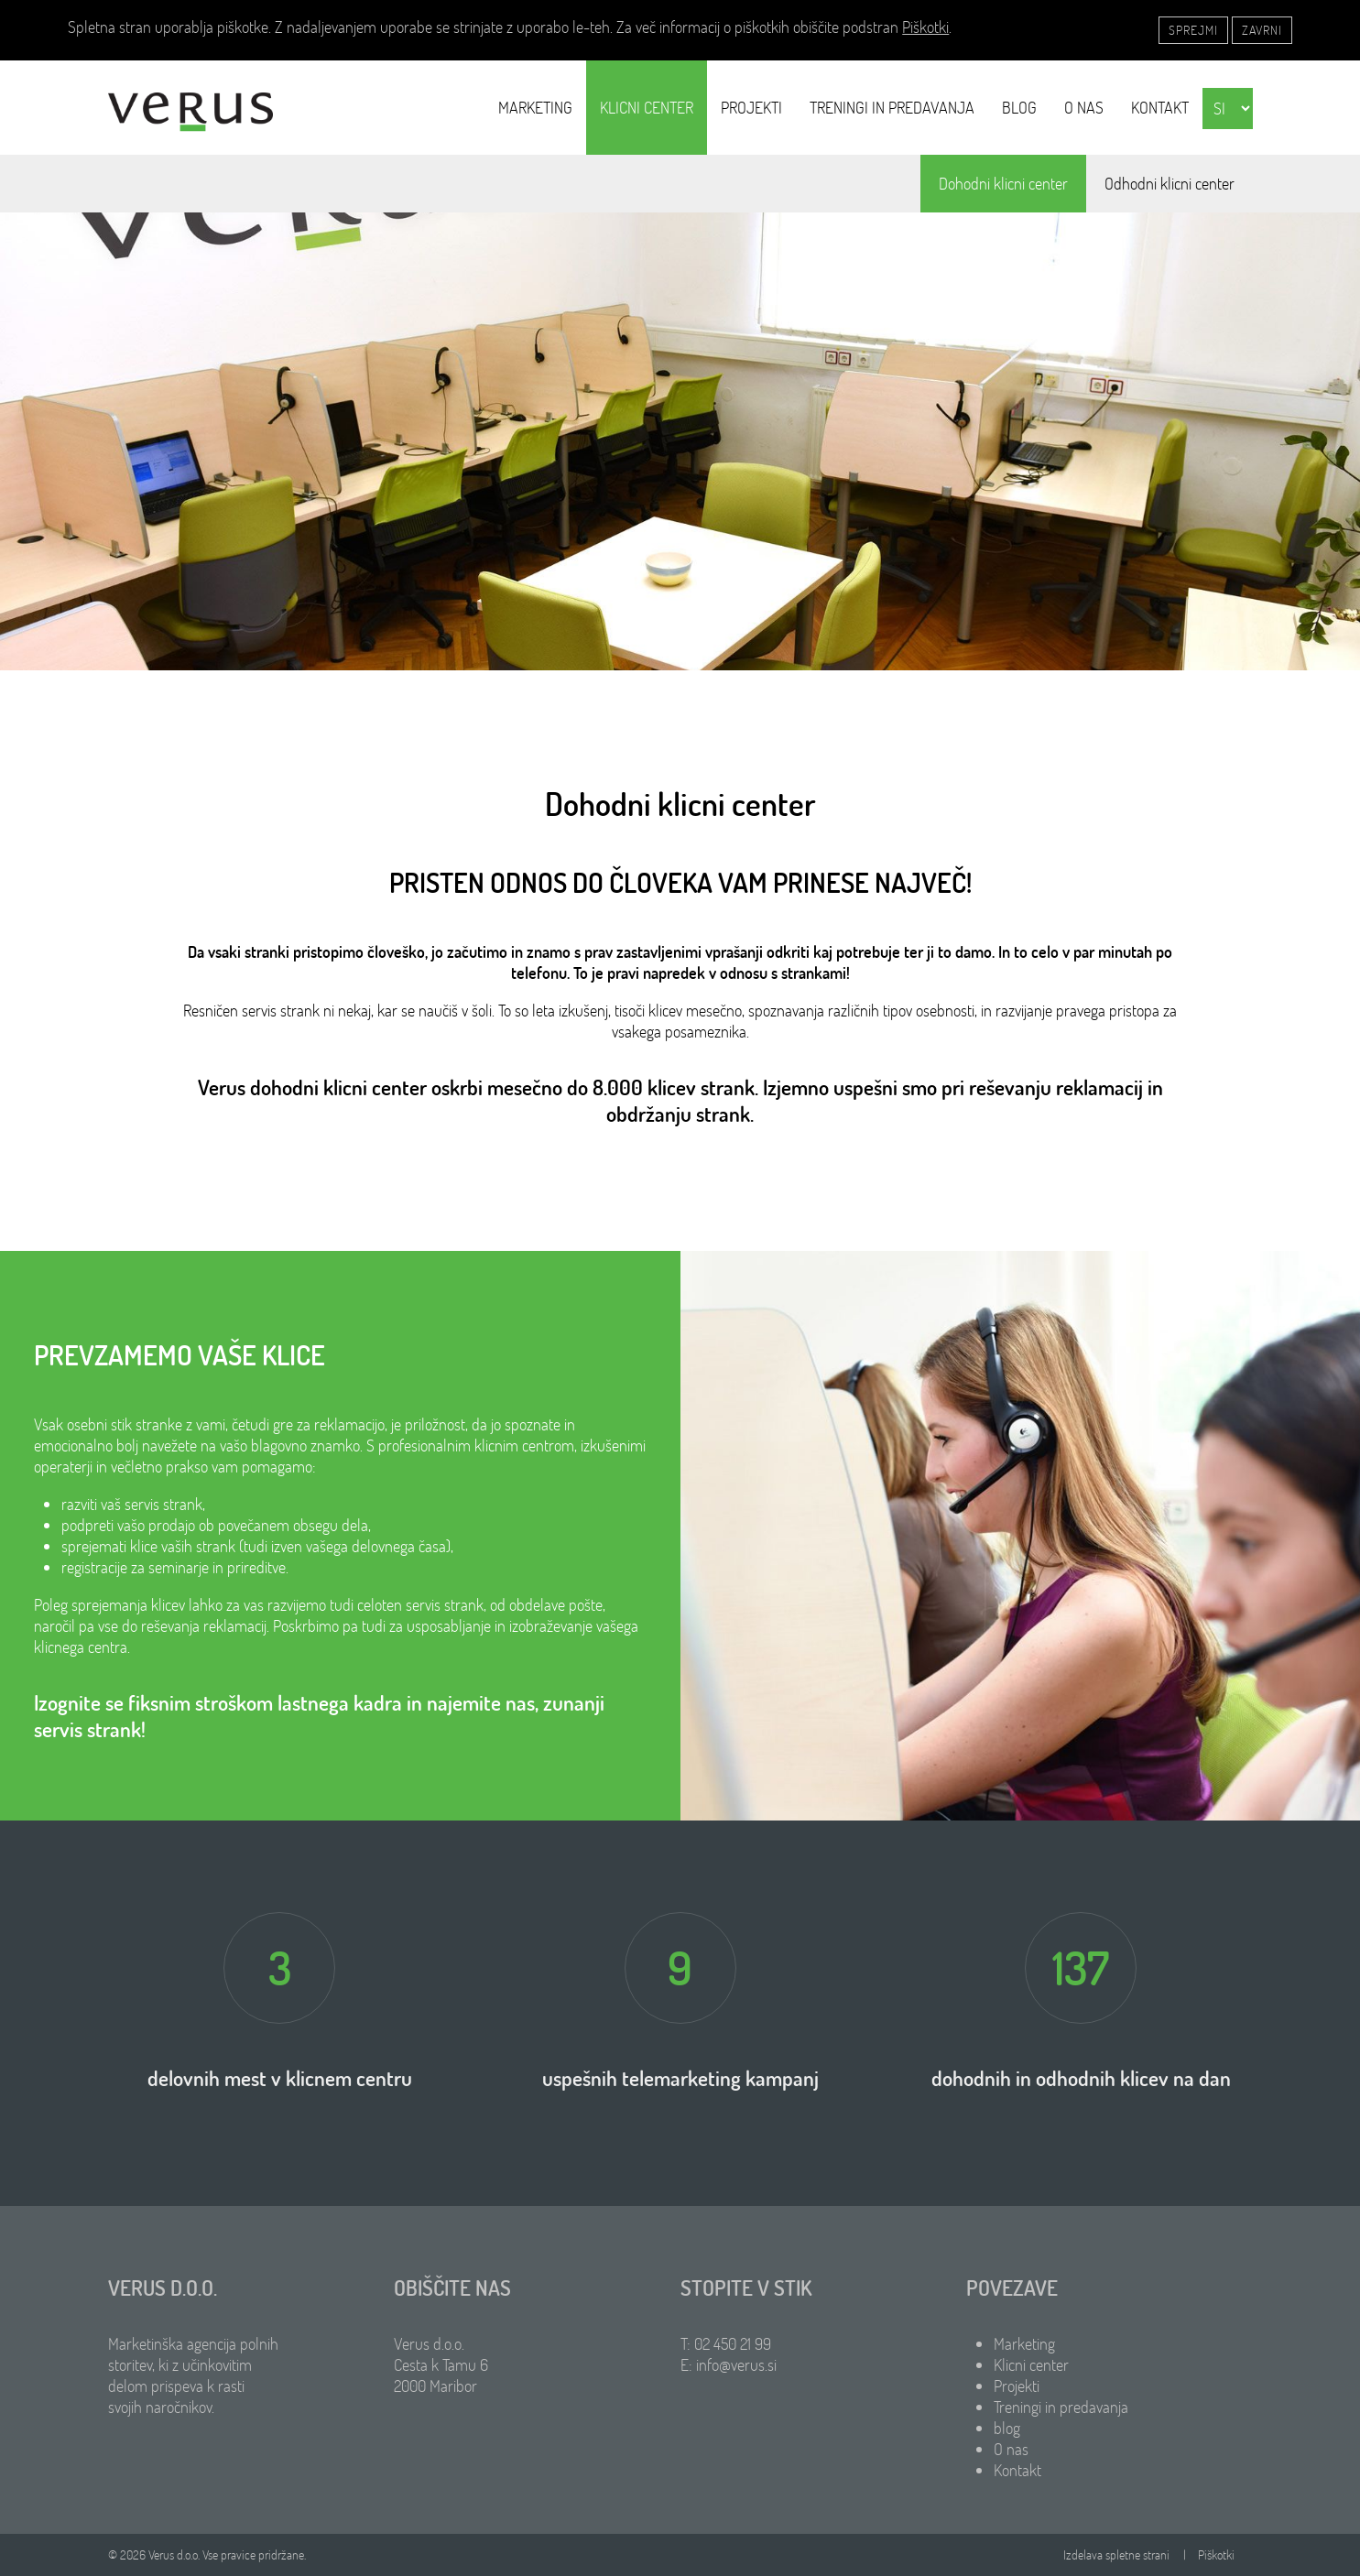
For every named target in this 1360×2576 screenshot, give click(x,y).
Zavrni (1262, 30)
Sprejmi (1193, 30)
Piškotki (925, 27)
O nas (1084, 107)
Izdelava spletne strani (1116, 2555)
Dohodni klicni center (1003, 183)
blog (1019, 107)
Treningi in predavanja (892, 107)
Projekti (751, 107)
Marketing (535, 107)
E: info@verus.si (728, 2364)
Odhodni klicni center (1169, 183)
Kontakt (1160, 107)
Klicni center (646, 107)
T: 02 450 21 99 (725, 2343)
